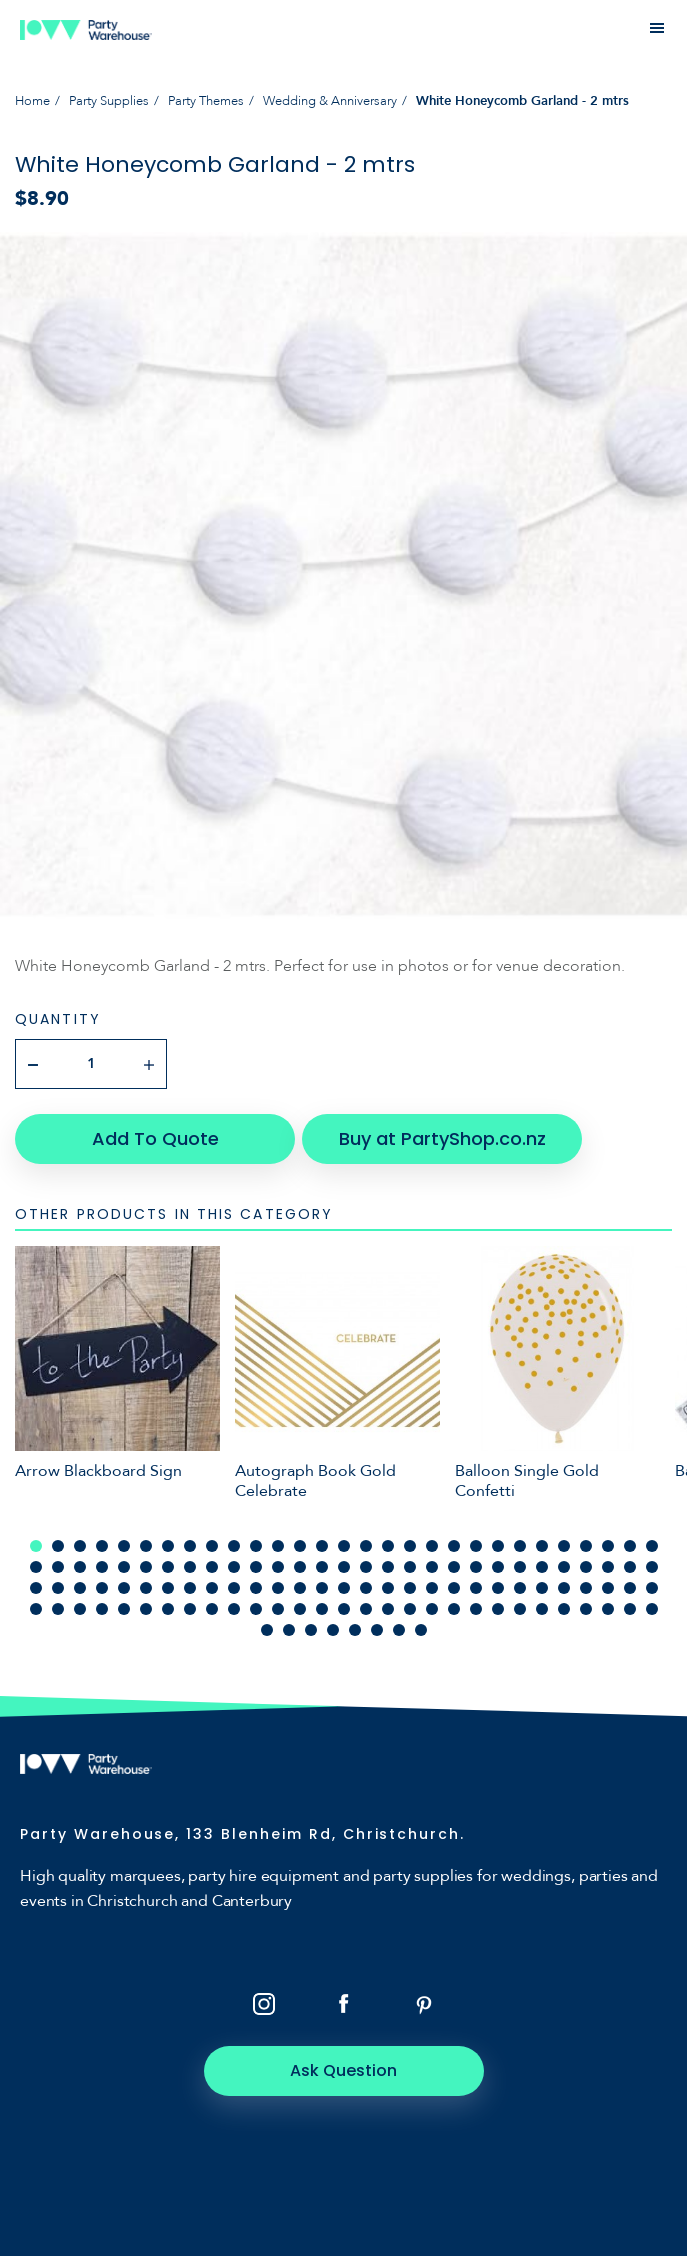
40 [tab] (256, 1567)
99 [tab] (278, 1609)
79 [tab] (476, 1588)
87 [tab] (652, 1588)
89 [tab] (58, 1609)
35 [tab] (146, 1567)
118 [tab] (289, 1630)
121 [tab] (355, 1630)
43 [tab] (322, 1567)
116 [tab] (652, 1609)
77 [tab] (432, 1588)
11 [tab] (256, 1546)
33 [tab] (102, 1567)
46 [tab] (388, 1567)
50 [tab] (476, 1567)
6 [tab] (146, 1546)
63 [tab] (124, 1588)
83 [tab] (564, 1588)
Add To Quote (155, 1138)
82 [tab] (542, 1588)
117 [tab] (267, 1630)
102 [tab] (344, 1609)
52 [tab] (520, 1567)
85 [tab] (608, 1588)
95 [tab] (190, 1609)
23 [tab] (520, 1546)
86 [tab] (630, 1588)
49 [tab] (454, 1567)
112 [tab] (564, 1609)
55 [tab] (586, 1567)
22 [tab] (498, 1546)
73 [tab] (344, 1588)
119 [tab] (311, 1630)
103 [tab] (366, 1609)
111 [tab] (542, 1609)
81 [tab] (520, 1588)
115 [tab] (630, 1609)
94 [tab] (168, 1609)
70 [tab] (278, 1588)
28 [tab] (630, 1546)
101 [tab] (322, 1609)
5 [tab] (124, 1546)
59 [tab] (36, 1588)
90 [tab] (80, 1609)
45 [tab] (366, 1567)
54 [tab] (564, 1567)
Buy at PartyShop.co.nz (442, 1138)
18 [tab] (410, 1546)
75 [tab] (388, 1588)
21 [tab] (476, 1546)
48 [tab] (432, 1567)
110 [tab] (520, 1609)
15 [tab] (344, 1546)
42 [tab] (300, 1567)
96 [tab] (212, 1609)
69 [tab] (256, 1588)
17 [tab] (388, 1546)
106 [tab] (432, 1609)
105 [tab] (410, 1609)
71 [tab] (300, 1588)
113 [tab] (586, 1609)
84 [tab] (586, 1588)
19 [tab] (432, 1546)
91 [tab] (102, 1609)
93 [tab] (146, 1609)
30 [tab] (36, 1567)
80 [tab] (498, 1588)
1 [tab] (36, 1546)
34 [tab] (124, 1567)
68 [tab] (234, 1588)
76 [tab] (410, 1588)
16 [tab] (366, 1546)
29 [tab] (652, 1546)
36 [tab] (168, 1567)
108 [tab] (476, 1609)
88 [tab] (36, 1609)
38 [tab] (212, 1567)
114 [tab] (608, 1609)
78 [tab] (454, 1588)
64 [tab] (146, 1588)
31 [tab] (58, 1567)
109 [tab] (498, 1609)
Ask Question (343, 2070)
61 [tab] (80, 1588)
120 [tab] (333, 1630)
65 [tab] (168, 1588)
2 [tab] (58, 1546)
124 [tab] (421, 1630)
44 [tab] (344, 1567)
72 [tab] (322, 1588)
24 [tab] (542, 1546)
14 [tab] (322, 1546)
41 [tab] (278, 1567)
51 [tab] (498, 1567)
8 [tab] (190, 1546)
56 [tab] (608, 1567)
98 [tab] (256, 1609)
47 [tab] (410, 1567)
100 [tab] (300, 1609)
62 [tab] (102, 1588)
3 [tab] (80, 1546)
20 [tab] (454, 1546)
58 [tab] (652, 1567)
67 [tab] (212, 1588)
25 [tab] (564, 1546)
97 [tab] (234, 1609)
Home (32, 101)
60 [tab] (58, 1588)
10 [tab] (234, 1546)
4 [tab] (102, 1546)
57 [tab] (630, 1567)
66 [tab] (190, 1588)
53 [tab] (542, 1567)
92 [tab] (124, 1609)
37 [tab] (190, 1567)
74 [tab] (366, 1588)
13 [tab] (300, 1546)
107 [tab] (454, 1609)
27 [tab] (608, 1546)
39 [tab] (234, 1567)
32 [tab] (80, 1567)
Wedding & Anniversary (330, 101)
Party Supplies (109, 101)
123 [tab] (399, 1630)
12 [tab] (278, 1546)
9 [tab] (212, 1546)
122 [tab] (377, 1630)
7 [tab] (168, 1546)
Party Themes (206, 101)
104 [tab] (388, 1609)
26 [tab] (586, 1546)
